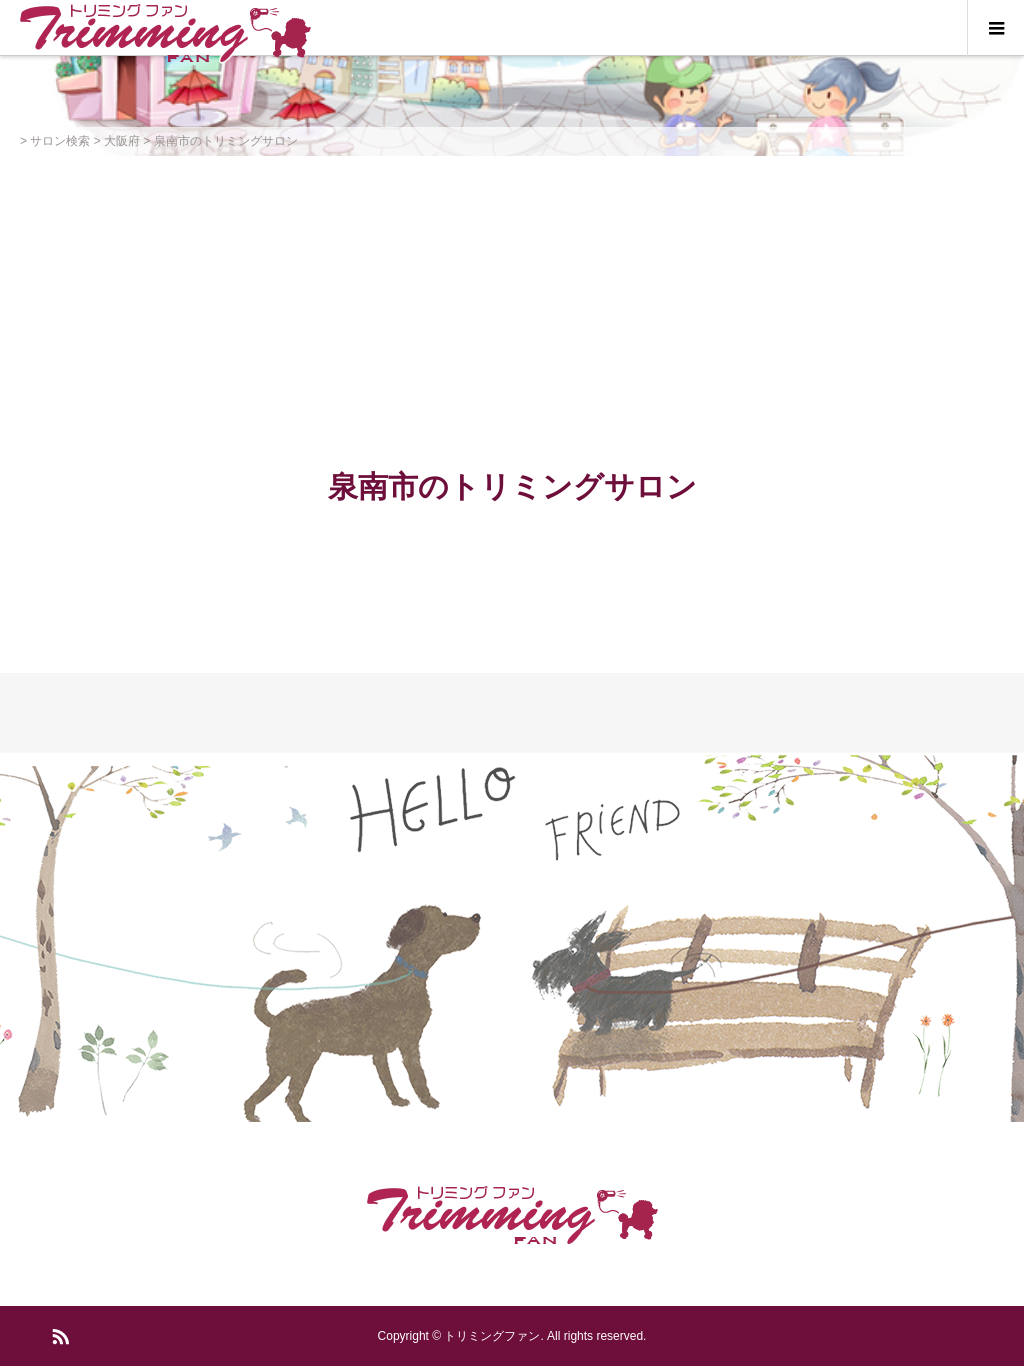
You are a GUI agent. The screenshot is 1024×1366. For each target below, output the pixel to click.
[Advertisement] (512, 306)
